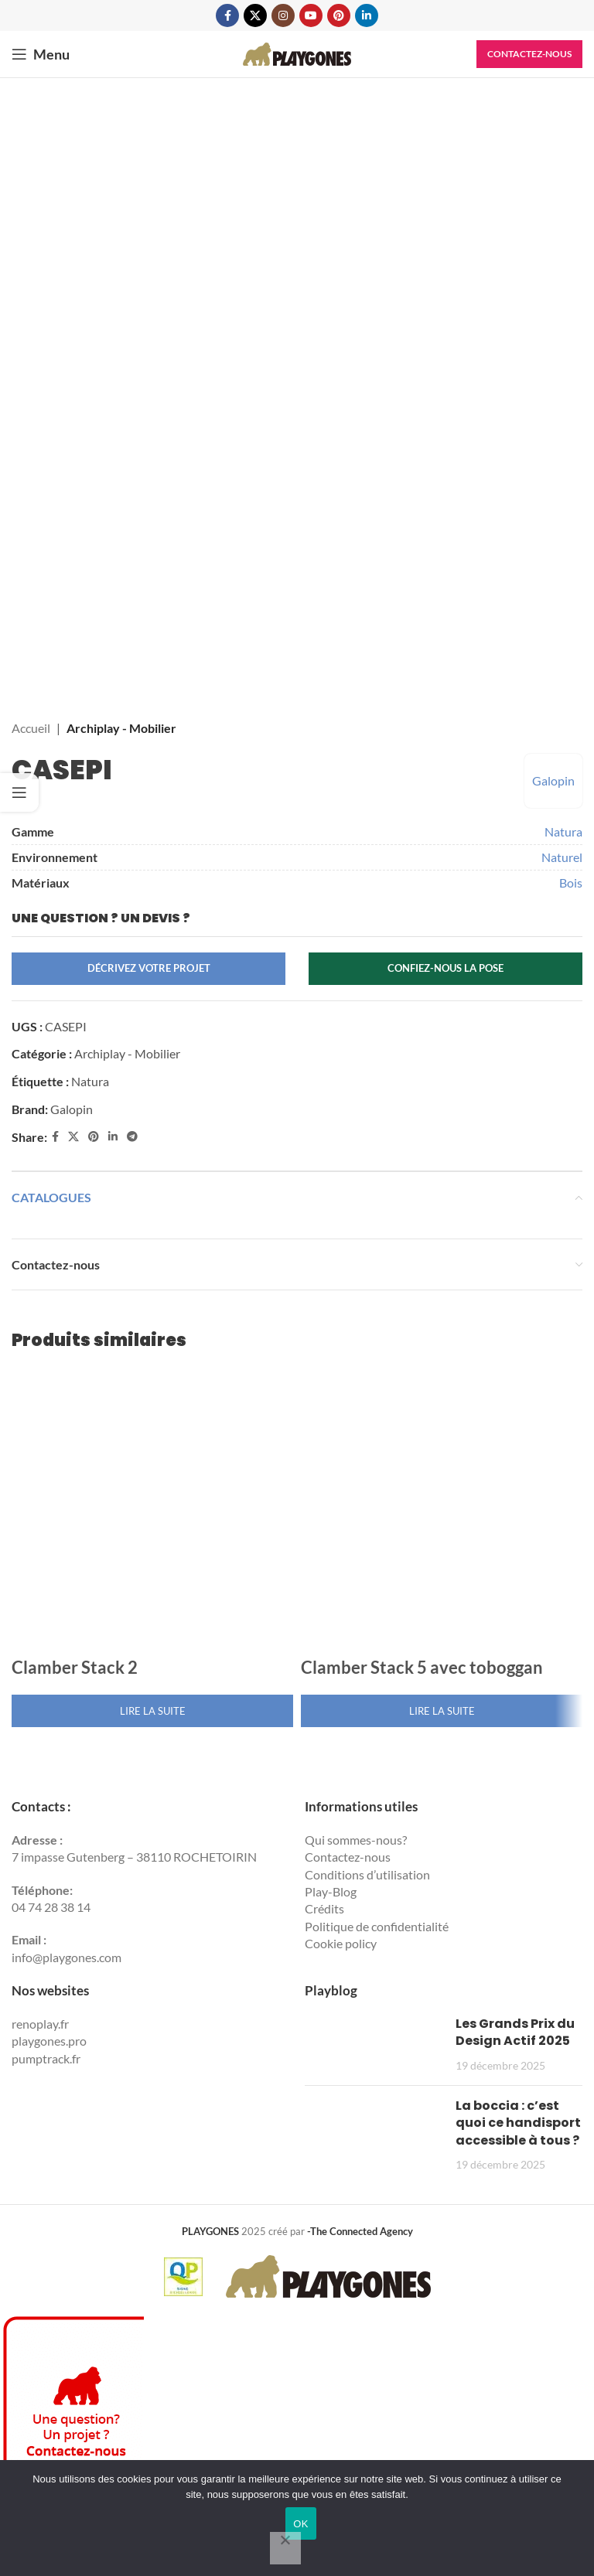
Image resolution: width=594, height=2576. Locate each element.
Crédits (324, 1908)
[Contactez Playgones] (72, 2451)
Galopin (553, 780)
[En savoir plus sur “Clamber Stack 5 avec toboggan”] (441, 1711)
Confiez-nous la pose (445, 968)
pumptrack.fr (46, 2058)
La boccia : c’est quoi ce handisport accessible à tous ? (518, 2123)
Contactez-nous (529, 54)
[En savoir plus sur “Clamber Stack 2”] (152, 1711)
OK (300, 2524)
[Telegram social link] (132, 1136)
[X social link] (255, 15)
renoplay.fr (40, 2023)
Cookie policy (341, 1943)
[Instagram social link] (283, 15)
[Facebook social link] (227, 15)
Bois (570, 882)
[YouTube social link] (311, 15)
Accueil (31, 728)
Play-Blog (331, 1891)
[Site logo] (297, 52)
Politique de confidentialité (377, 1926)
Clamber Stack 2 (75, 1667)
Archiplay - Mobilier (121, 728)
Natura (563, 831)
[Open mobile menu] (40, 54)
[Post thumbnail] (374, 2044)
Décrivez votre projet (148, 968)
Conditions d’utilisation (367, 1874)
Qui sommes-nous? (356, 1839)
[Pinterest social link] (338, 15)
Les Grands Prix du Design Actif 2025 (515, 2032)
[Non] (285, 2548)
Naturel (561, 857)
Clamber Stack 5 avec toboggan (422, 1667)
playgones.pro (49, 2040)
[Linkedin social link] (366, 15)
